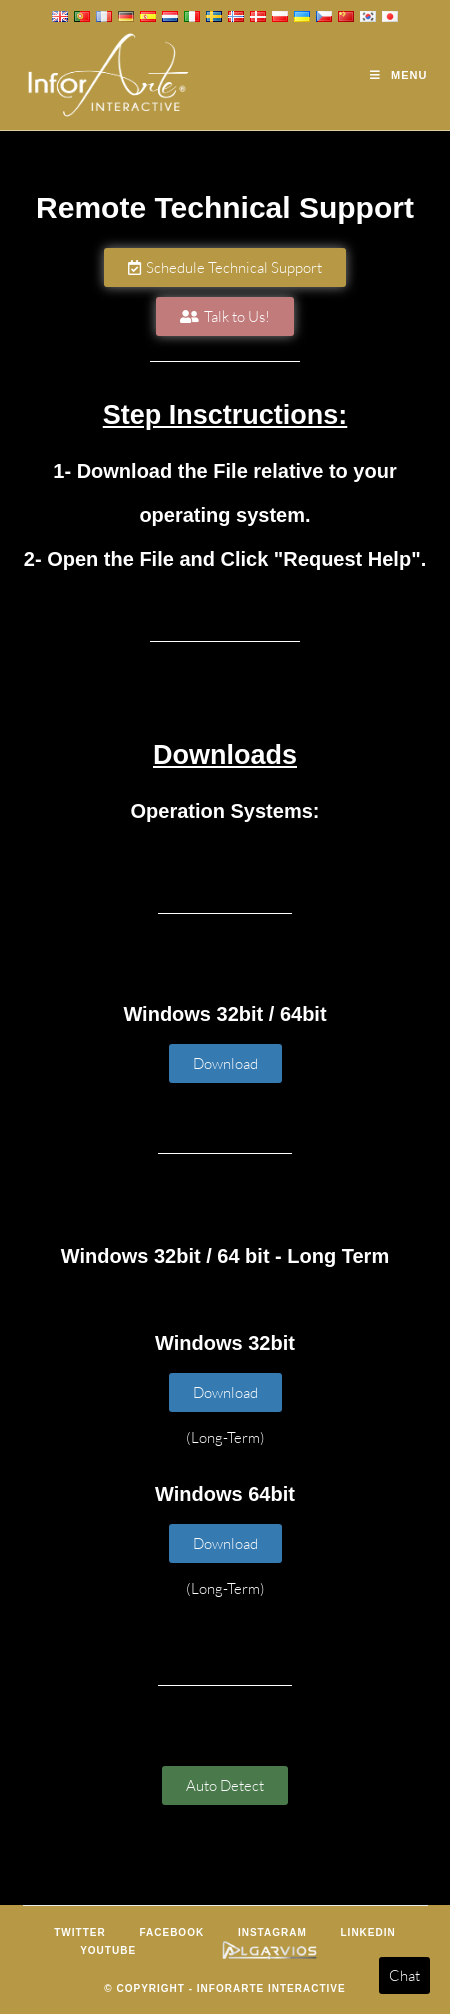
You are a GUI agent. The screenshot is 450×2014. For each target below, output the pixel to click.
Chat (404, 1975)
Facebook (171, 1932)
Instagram (272, 1932)
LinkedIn (368, 1932)
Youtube (108, 1950)
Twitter (79, 1932)
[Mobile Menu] (398, 75)
